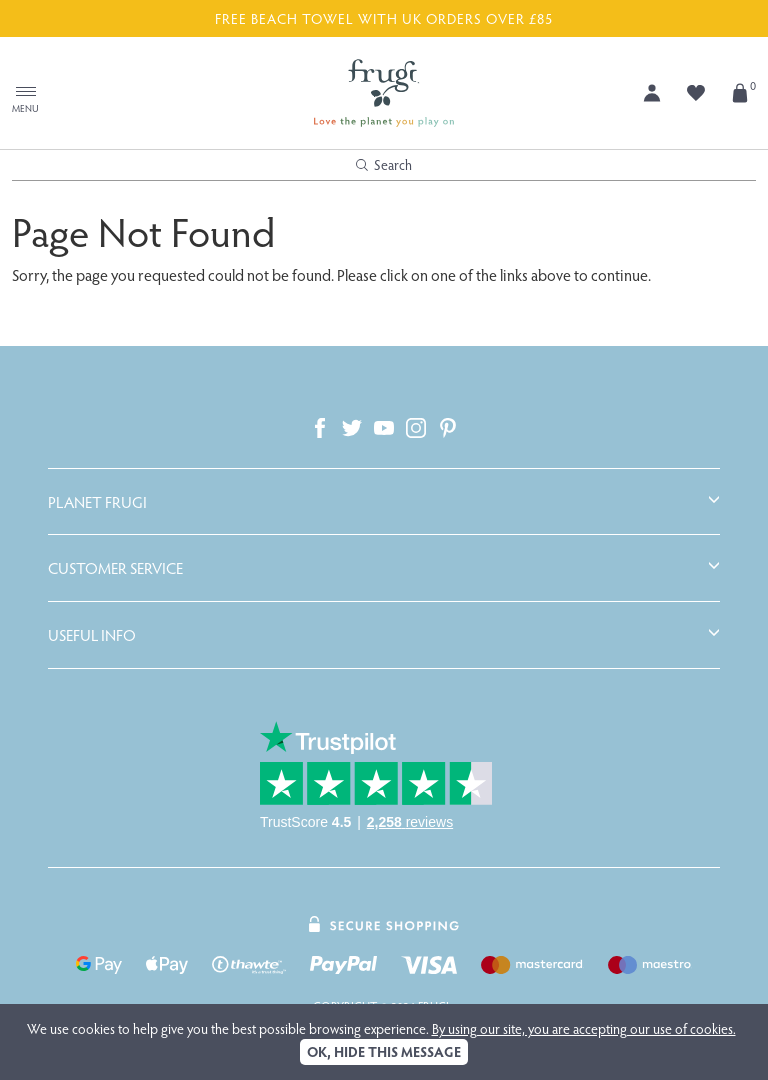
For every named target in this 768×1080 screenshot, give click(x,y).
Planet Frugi (97, 502)
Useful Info (92, 635)
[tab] (384, 502)
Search (384, 164)
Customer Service (115, 568)
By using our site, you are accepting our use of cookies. (584, 1028)
